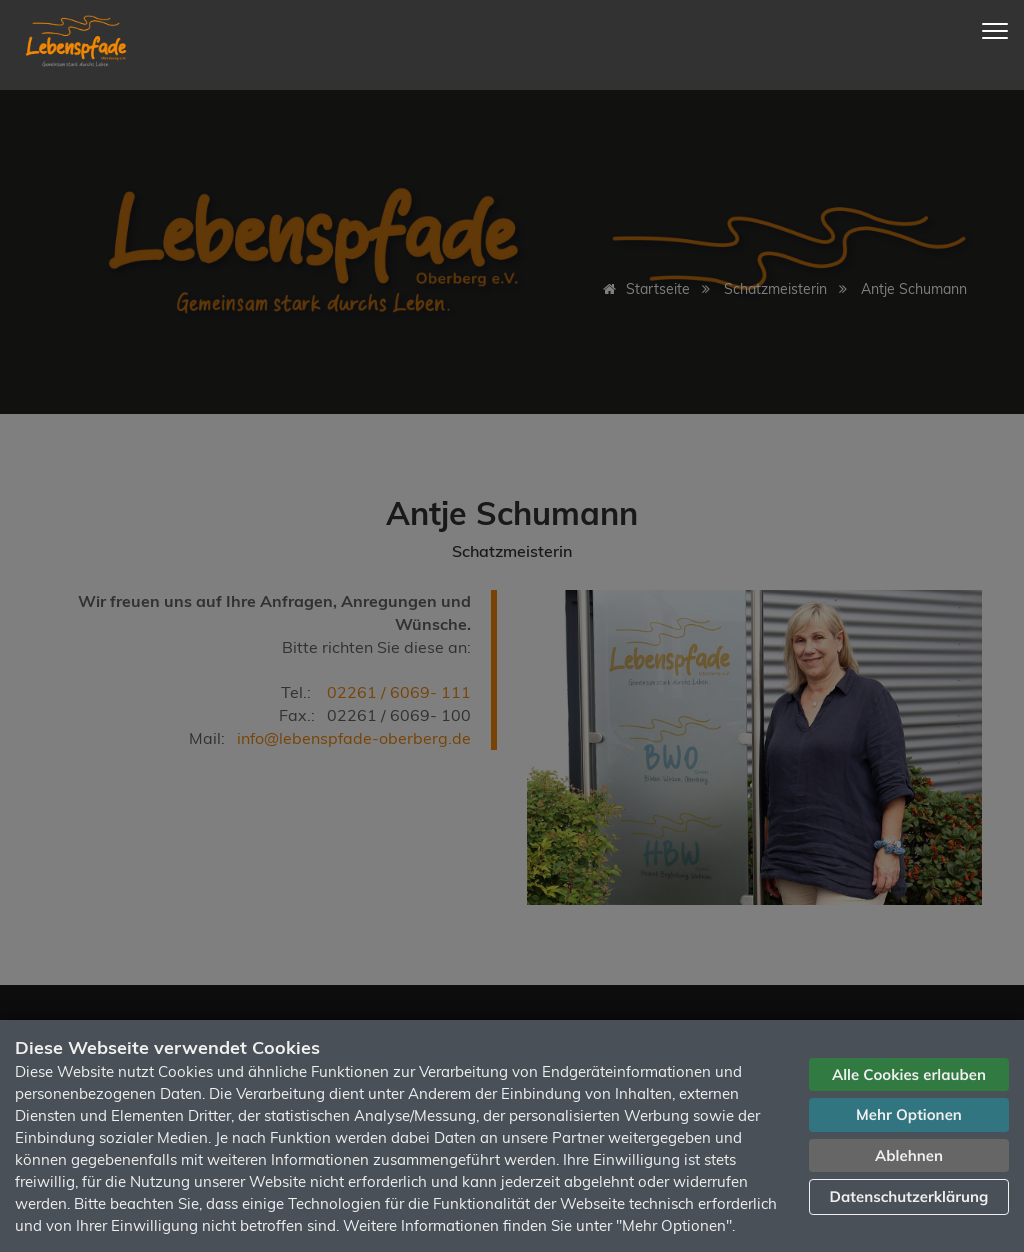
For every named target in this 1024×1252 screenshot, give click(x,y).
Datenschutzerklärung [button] (909, 1196)
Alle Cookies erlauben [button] (909, 1074)
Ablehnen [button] (909, 1155)
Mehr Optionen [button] (909, 1114)
